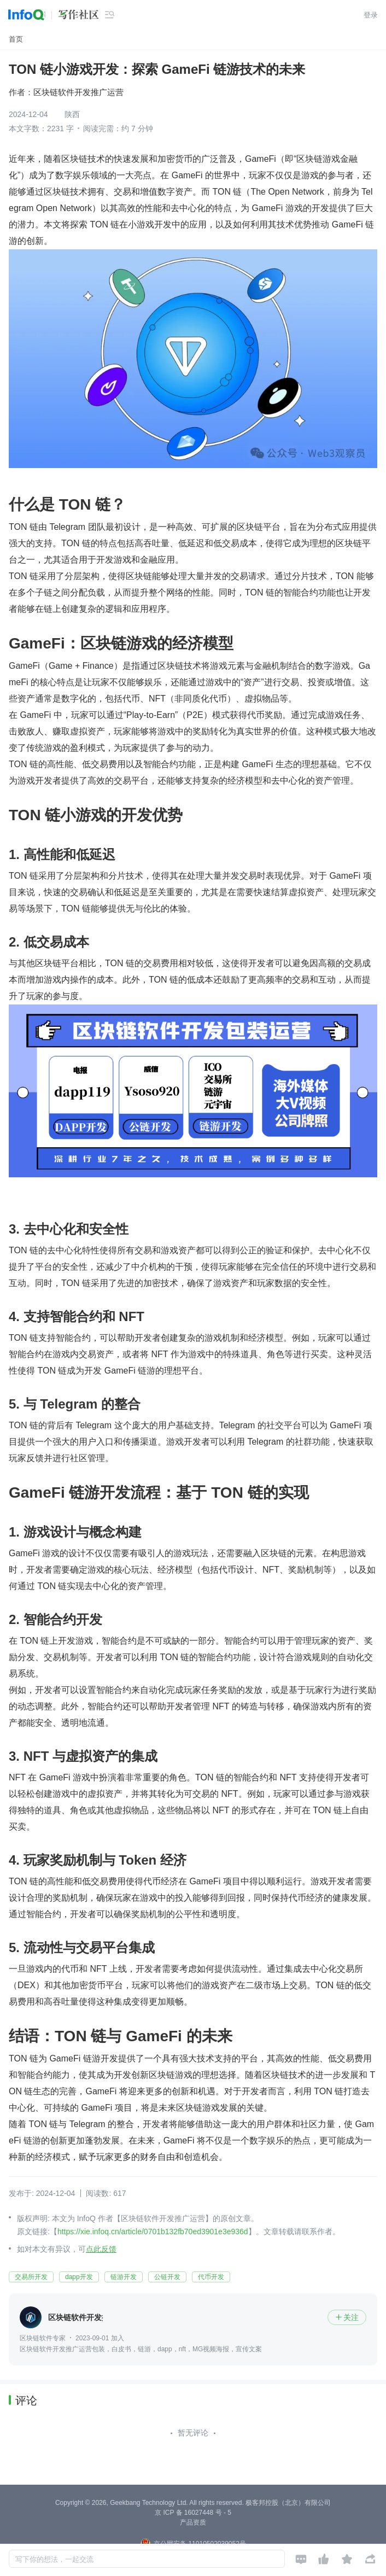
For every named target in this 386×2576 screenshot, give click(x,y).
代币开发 (211, 2277)
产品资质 (193, 2522)
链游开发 (123, 2277)
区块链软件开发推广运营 (78, 92)
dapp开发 (79, 2277)
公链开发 (167, 2277)
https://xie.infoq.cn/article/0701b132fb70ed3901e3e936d (152, 2231)
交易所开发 (31, 2277)
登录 (371, 15)
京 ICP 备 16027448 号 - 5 (193, 2512)
